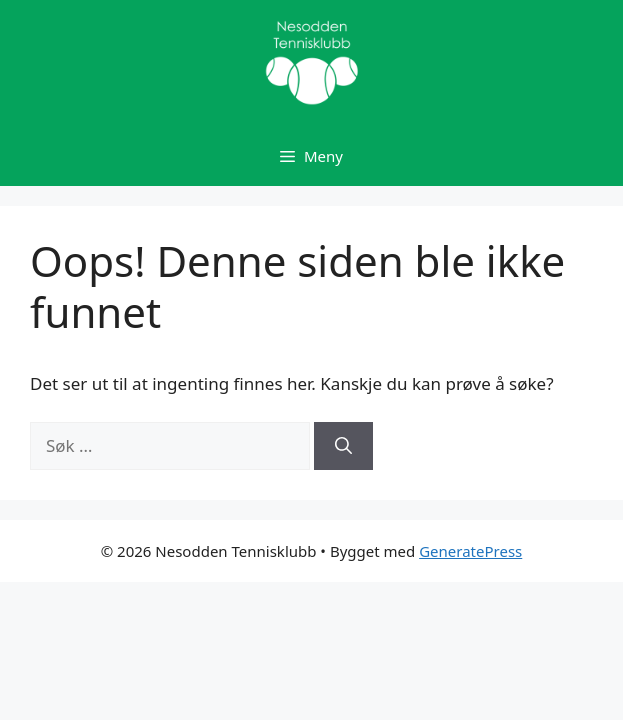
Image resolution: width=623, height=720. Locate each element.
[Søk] (343, 446)
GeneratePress (470, 551)
